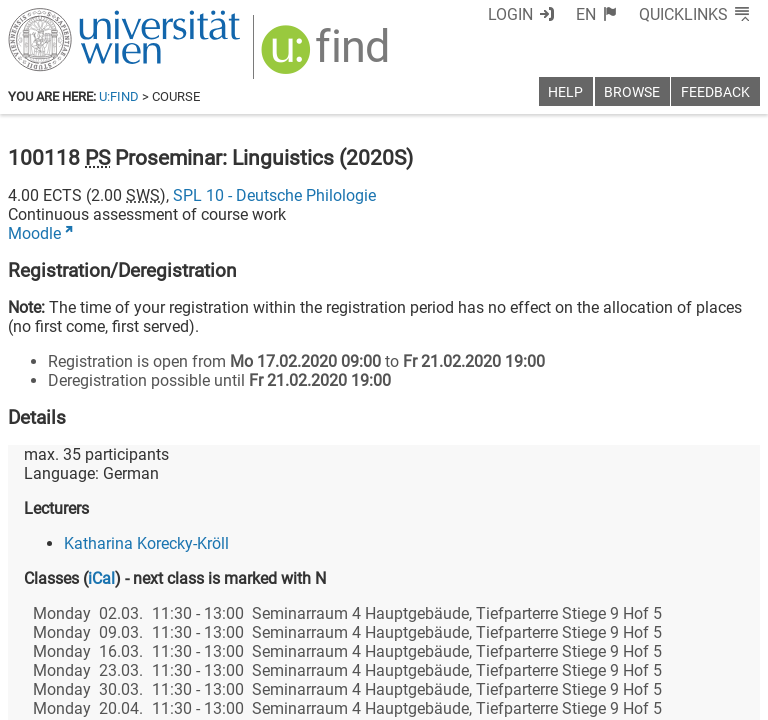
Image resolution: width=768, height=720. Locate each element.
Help (565, 92)
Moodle (34, 233)
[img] (327, 56)
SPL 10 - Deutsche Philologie (274, 195)
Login (510, 14)
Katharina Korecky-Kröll (146, 543)
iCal (101, 578)
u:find (119, 96)
